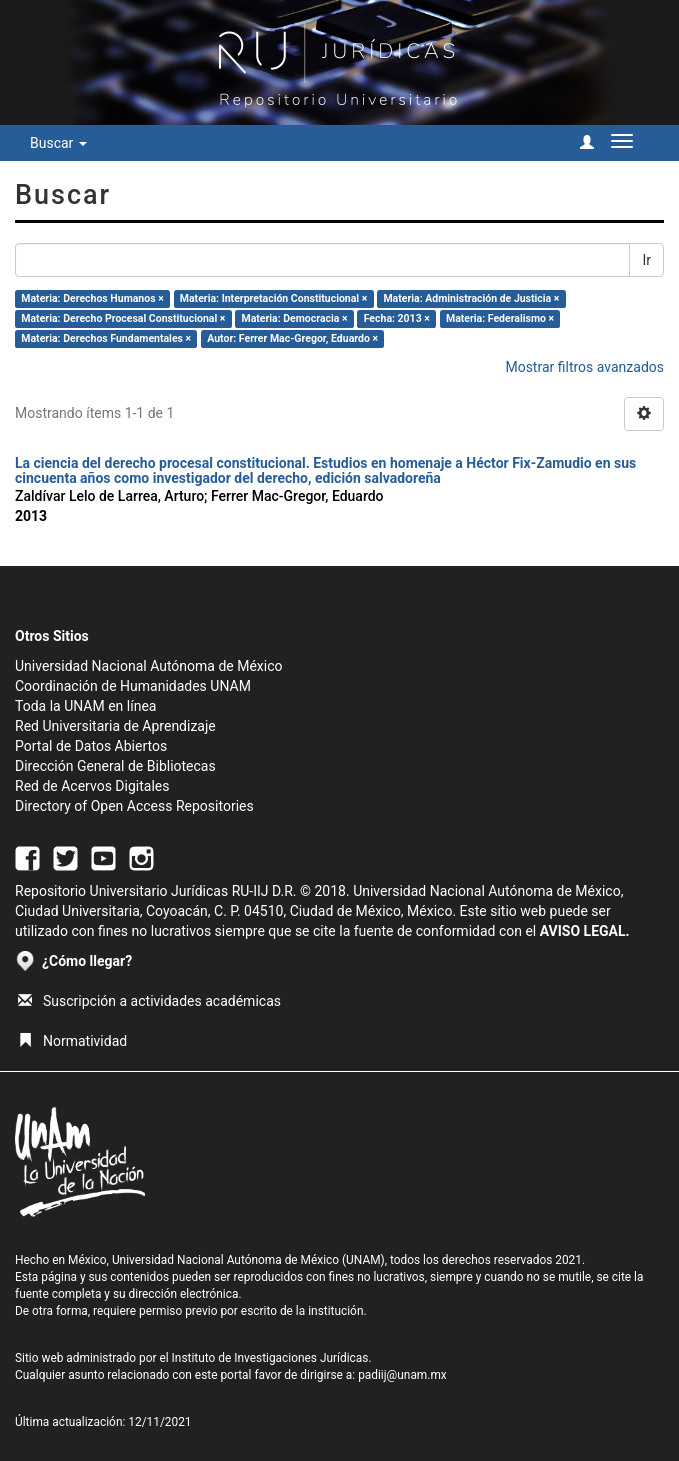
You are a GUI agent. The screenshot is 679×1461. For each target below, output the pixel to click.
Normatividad (72, 1041)
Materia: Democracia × (294, 318)
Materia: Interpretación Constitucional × (274, 298)
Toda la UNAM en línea (85, 706)
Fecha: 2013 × (397, 318)
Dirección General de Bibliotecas (115, 766)
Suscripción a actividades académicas (149, 1001)
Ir (646, 260)
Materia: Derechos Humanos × (92, 298)
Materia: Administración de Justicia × (471, 298)
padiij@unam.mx (402, 1375)
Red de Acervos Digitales (92, 786)
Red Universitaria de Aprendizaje (115, 726)
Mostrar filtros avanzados (584, 367)
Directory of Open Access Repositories (134, 806)
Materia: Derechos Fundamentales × (106, 338)
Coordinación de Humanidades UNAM (133, 686)
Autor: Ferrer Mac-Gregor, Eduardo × (292, 338)
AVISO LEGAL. (585, 931)
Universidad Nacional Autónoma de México (149, 666)
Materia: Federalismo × (500, 318)
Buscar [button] (58, 143)
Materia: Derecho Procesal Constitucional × (123, 318)
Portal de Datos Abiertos (91, 746)
